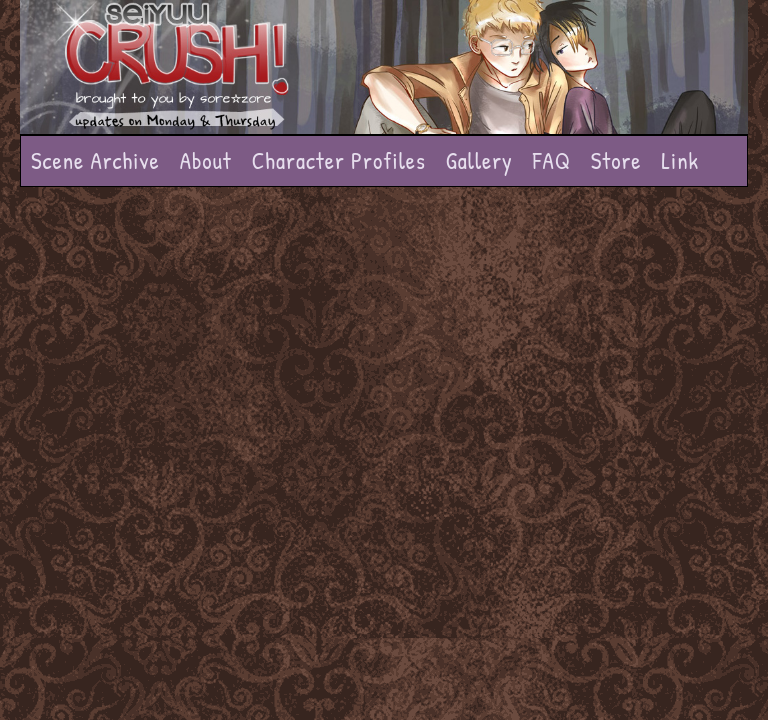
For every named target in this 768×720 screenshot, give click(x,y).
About (206, 160)
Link (680, 160)
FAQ (552, 160)
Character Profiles (339, 160)
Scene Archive (95, 160)
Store (616, 160)
